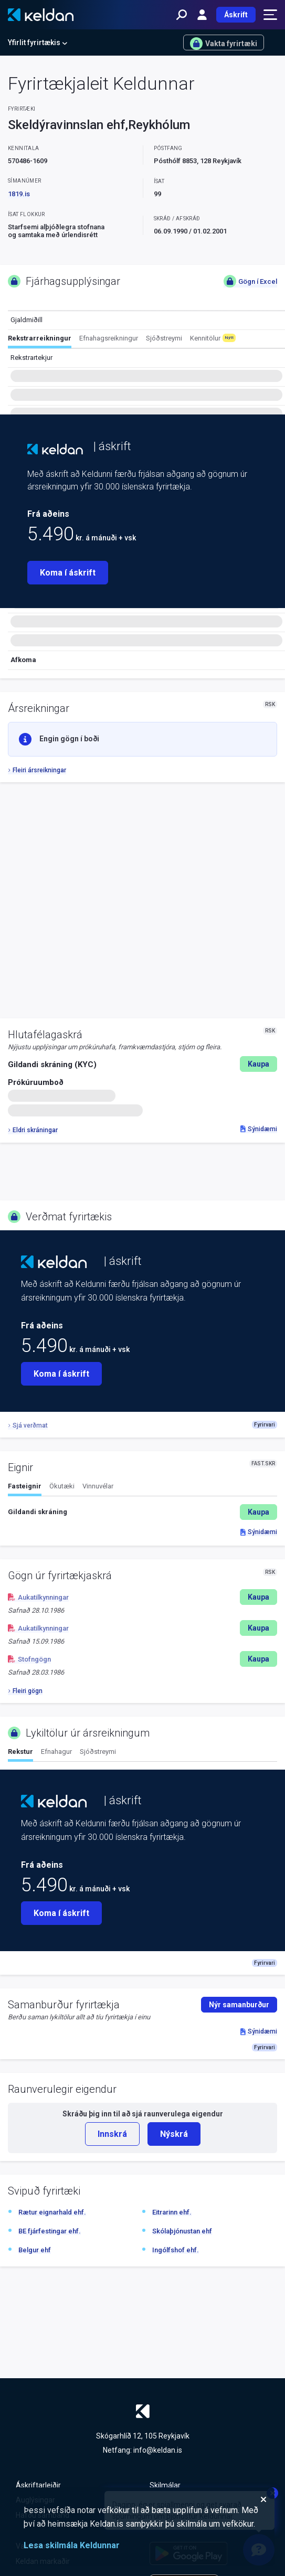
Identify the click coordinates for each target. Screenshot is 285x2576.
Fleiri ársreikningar (37, 770)
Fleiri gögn (25, 1691)
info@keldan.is (157, 2450)
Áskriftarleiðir (38, 2485)
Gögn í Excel (250, 281)
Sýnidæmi (258, 1129)
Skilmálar (165, 2485)
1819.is (19, 194)
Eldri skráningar (33, 1130)
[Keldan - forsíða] (40, 14)
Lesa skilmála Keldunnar (72, 2545)
